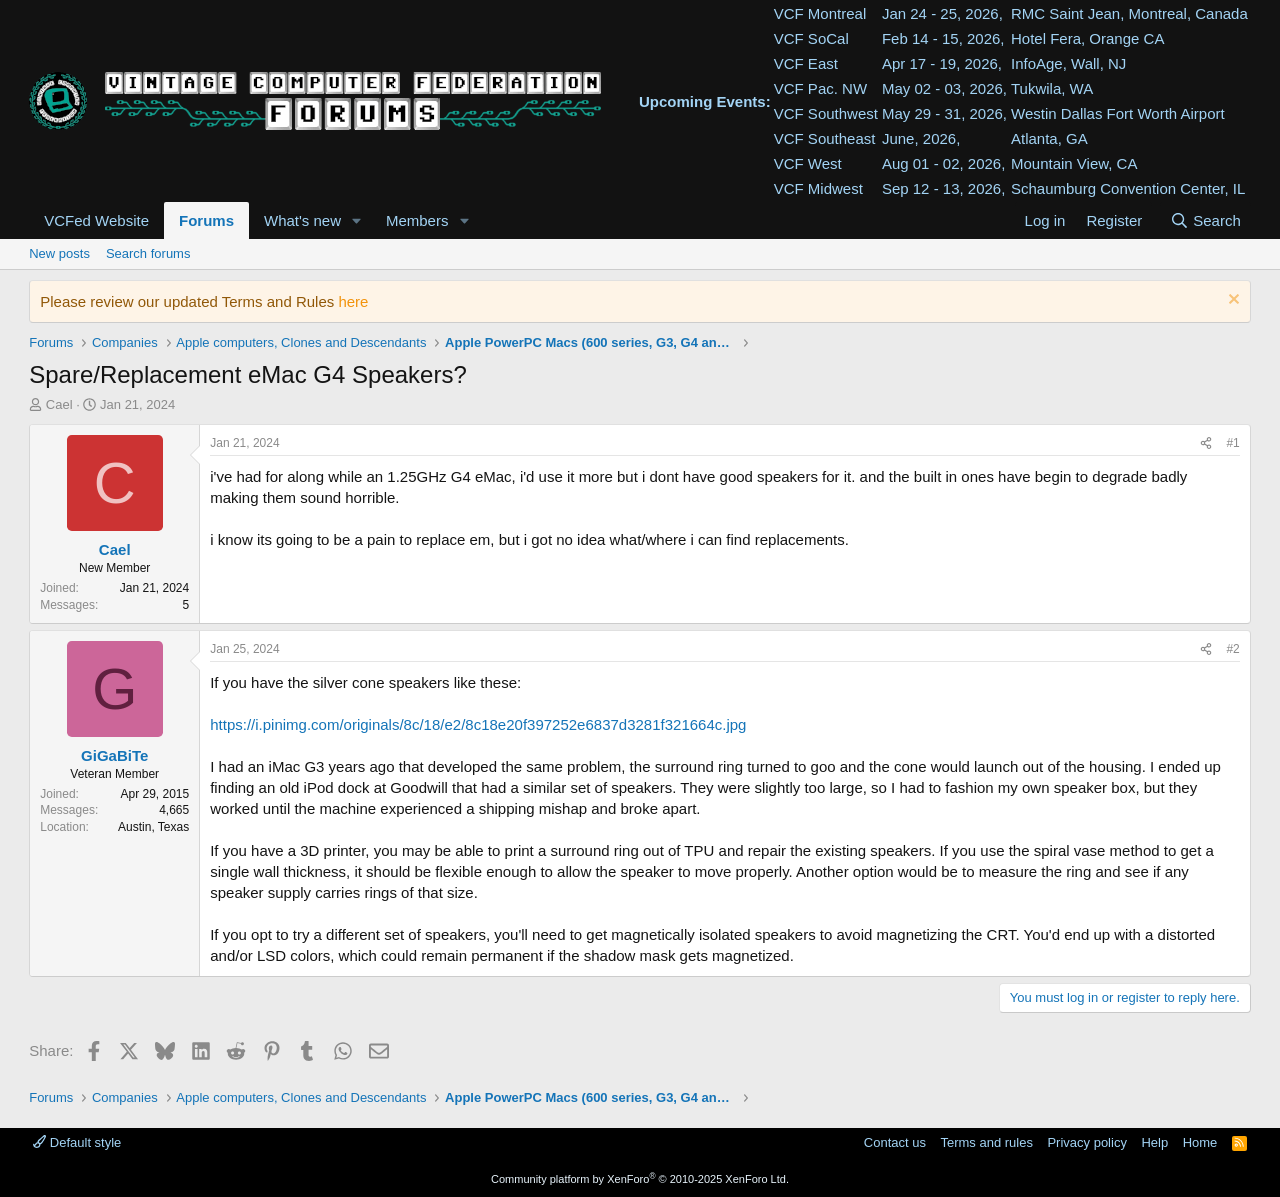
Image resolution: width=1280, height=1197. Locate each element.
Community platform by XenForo (640, 1179)
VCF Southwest (826, 113)
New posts (59, 253)
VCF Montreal (820, 13)
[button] (357, 220)
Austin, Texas (153, 827)
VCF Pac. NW (820, 88)
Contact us (895, 1142)
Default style (77, 1142)
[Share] (1206, 443)
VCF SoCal (811, 38)
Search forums (148, 253)
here (353, 301)
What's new (302, 220)
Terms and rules (986, 1142)
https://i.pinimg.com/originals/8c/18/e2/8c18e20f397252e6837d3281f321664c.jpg (478, 724)
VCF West (808, 163)
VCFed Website (96, 220)
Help (1154, 1142)
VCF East (806, 63)
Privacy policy (1086, 1142)
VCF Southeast (825, 138)
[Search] (1205, 220)
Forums (206, 220)
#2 (1232, 649)
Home (1200, 1142)
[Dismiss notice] (1231, 301)
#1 (1232, 443)
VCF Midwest (818, 188)
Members (417, 220)
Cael (59, 404)
